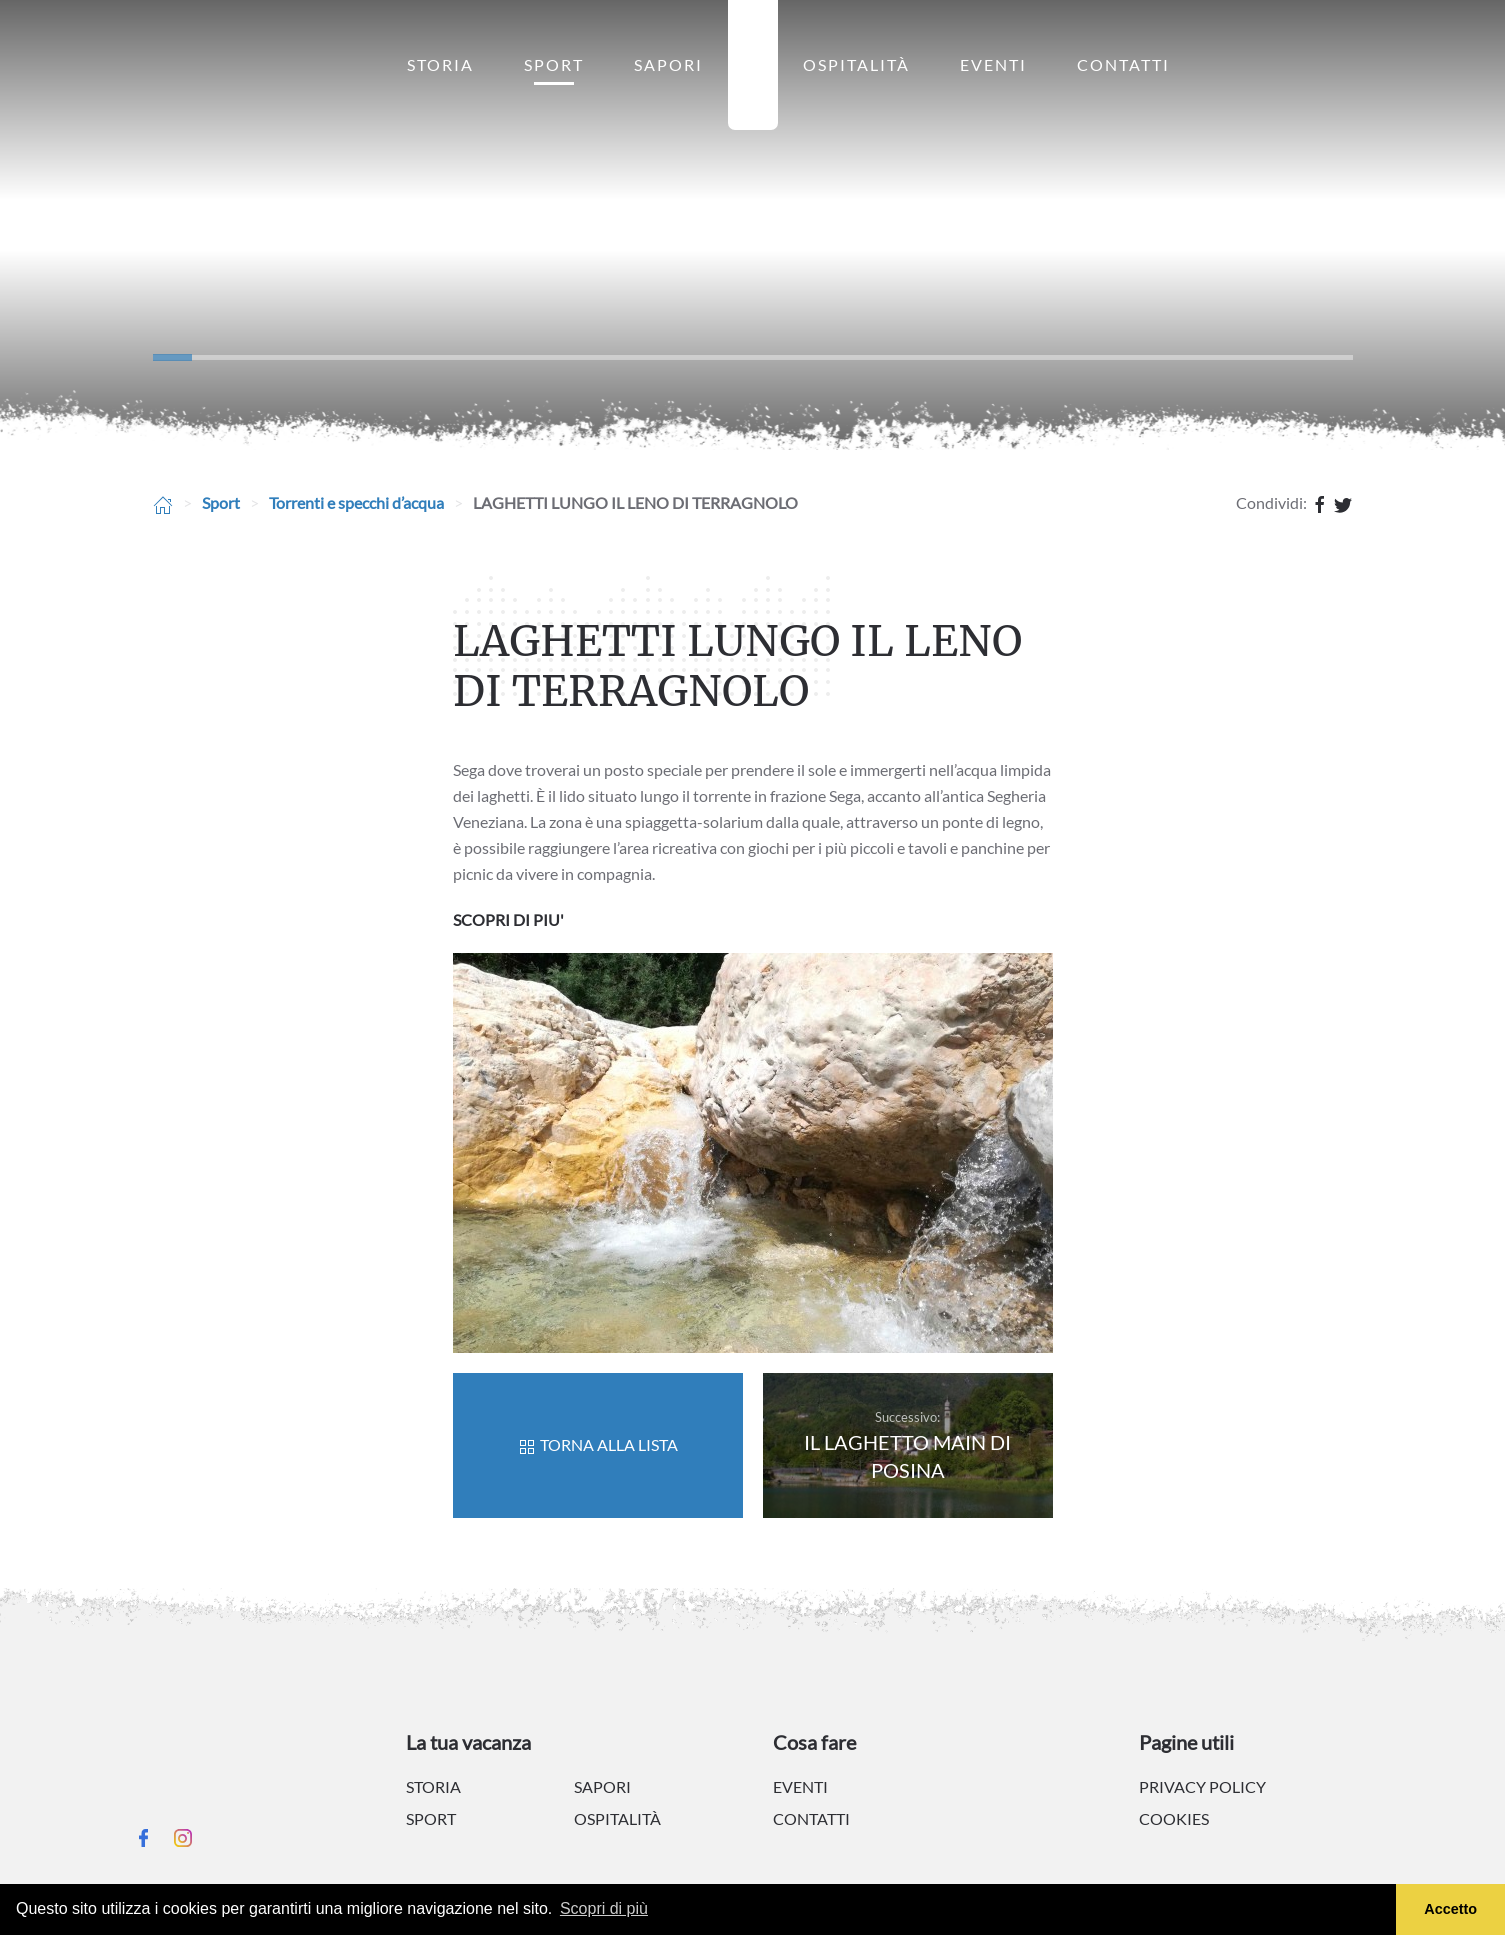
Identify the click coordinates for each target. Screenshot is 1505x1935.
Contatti (1123, 64)
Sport (554, 64)
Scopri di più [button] (604, 1908)
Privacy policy (1202, 1786)
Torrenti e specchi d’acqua (356, 502)
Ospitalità (856, 64)
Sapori (668, 64)
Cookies (1174, 1818)
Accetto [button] (1450, 1909)
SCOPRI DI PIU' (508, 919)
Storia (440, 64)
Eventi (993, 64)
